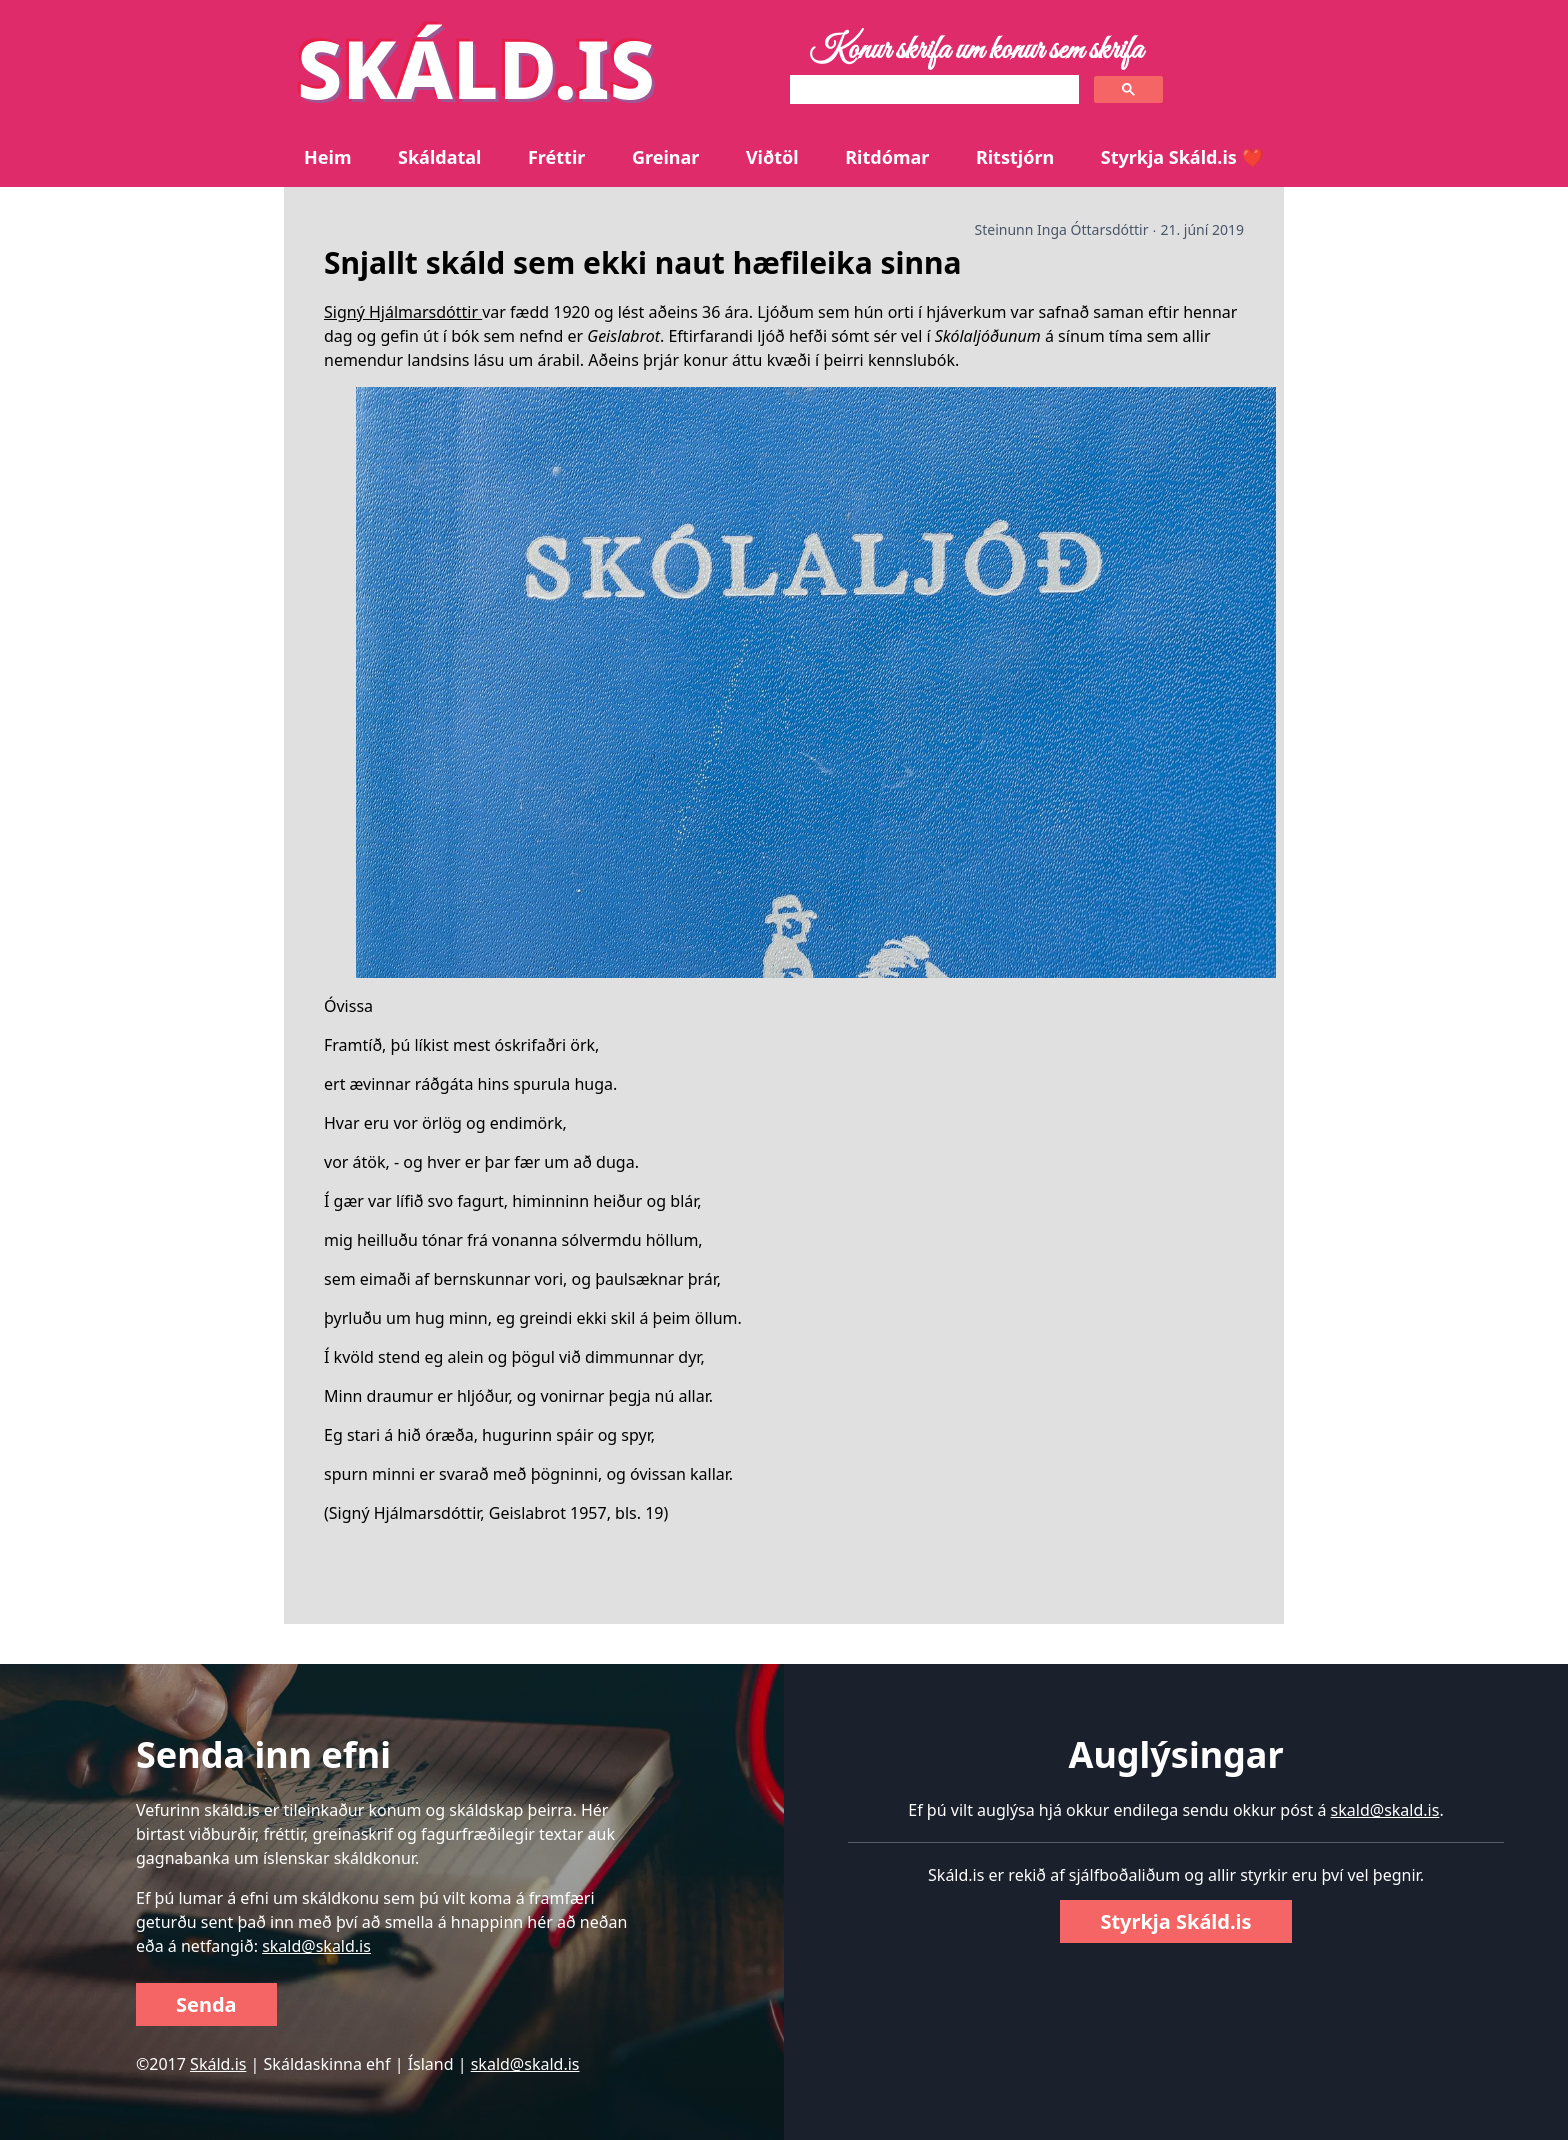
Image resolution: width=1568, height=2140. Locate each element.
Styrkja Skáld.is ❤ (1182, 157)
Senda (206, 2004)
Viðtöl (772, 157)
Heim (327, 157)
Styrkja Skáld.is (1175, 1921)
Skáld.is (218, 2064)
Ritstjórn (1015, 157)
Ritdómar (887, 157)
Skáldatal (439, 157)
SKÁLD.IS (476, 67)
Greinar (665, 157)
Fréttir (556, 157)
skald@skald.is (316, 1946)
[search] (932, 90)
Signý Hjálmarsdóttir (403, 312)
